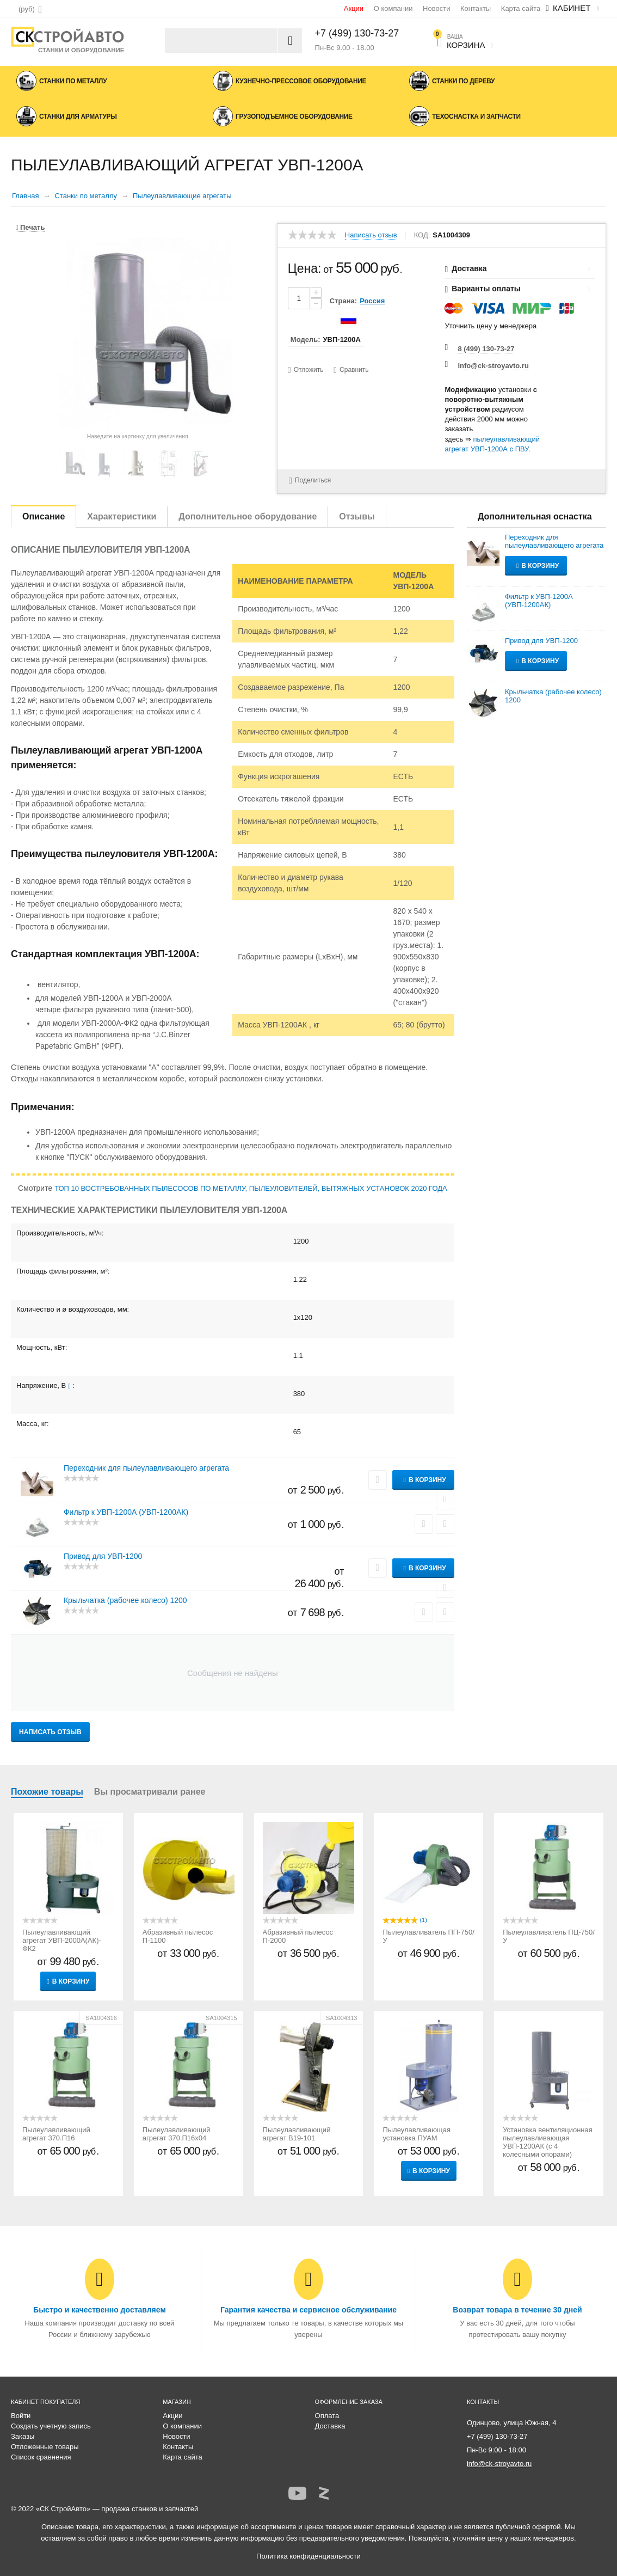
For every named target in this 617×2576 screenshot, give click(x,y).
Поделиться (309, 480)
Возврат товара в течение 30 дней (517, 2309)
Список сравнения (41, 2457)
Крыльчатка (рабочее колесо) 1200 (125, 1600)
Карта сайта (520, 8)
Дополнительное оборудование (247, 516)
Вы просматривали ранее (150, 1791)
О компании (393, 8)
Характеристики (121, 516)
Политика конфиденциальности (308, 2556)
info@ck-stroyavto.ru (493, 366)
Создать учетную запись (51, 2426)
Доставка (330, 2426)
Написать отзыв (371, 235)
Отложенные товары (45, 2447)
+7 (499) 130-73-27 (357, 33)
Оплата (327, 2416)
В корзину (427, 1480)
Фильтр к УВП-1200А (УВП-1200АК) (126, 1512)
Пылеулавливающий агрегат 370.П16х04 (177, 2134)
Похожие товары (47, 1791)
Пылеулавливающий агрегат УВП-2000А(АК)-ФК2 (61, 1940)
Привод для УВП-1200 (103, 1556)
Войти (20, 2416)
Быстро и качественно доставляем (99, 2309)
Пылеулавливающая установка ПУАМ (416, 2134)
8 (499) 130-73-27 (486, 349)
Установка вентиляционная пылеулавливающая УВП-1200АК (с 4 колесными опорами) (548, 2142)
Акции (353, 8)
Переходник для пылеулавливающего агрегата (146, 1468)
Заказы (22, 2436)
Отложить (309, 370)
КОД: (422, 235)
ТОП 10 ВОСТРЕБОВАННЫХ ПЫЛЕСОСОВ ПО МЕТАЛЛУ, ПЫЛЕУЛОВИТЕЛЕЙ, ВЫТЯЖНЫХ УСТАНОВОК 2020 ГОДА (250, 1188)
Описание (43, 516)
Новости (436, 8)
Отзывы (356, 516)
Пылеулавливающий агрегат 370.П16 (56, 2134)
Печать (30, 227)
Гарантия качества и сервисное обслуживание (308, 2309)
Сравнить (354, 370)
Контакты (475, 8)
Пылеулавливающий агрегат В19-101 (297, 2134)
